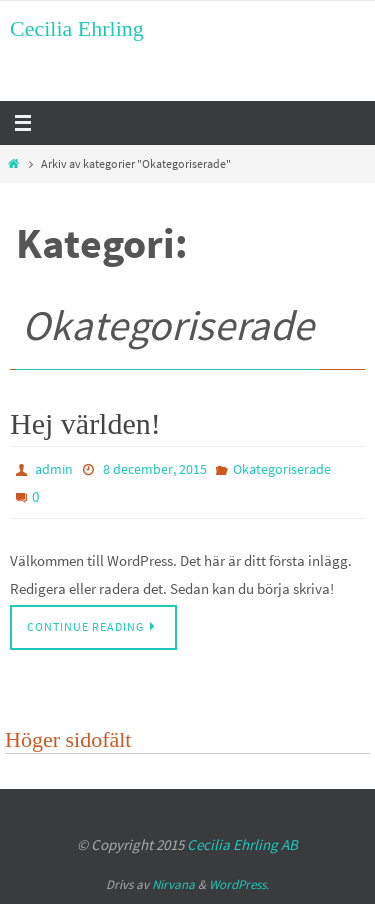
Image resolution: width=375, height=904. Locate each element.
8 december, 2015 (155, 469)
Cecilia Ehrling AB (242, 844)
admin (54, 469)
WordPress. (239, 884)
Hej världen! (85, 423)
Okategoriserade (282, 469)
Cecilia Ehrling (77, 28)
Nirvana (173, 884)
